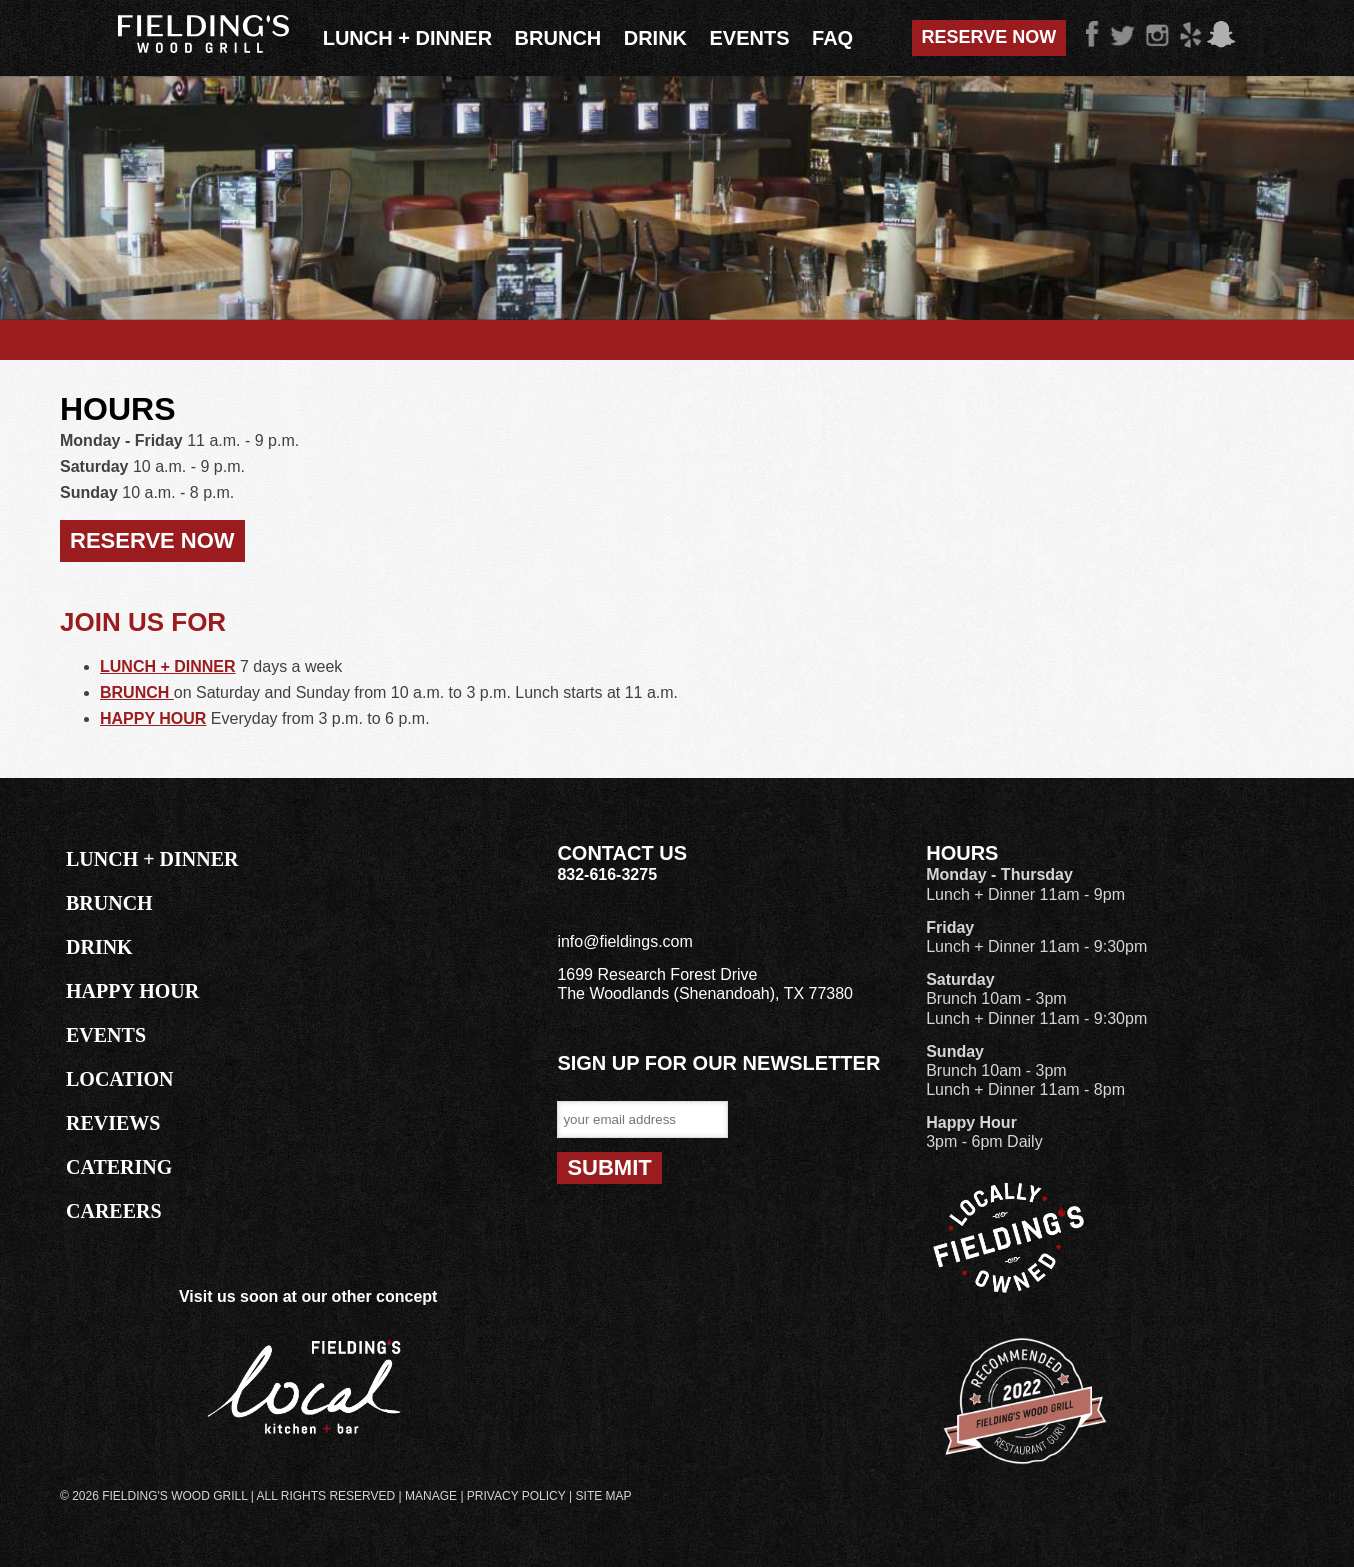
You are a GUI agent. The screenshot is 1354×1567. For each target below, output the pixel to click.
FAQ (832, 38)
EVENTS (106, 1035)
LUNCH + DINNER (168, 666)
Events (750, 38)
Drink (655, 38)
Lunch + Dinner (407, 38)
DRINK (99, 947)
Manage (431, 1496)
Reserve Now (989, 37)
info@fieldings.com (624, 941)
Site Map (604, 1496)
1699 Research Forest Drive (657, 974)
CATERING (119, 1167)
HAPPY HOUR (153, 718)
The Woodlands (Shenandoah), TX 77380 (705, 993)
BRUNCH (137, 692)
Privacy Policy (516, 1496)
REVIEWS (113, 1123)
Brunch (558, 38)
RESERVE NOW (152, 540)
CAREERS (114, 1211)
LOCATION (119, 1079)
